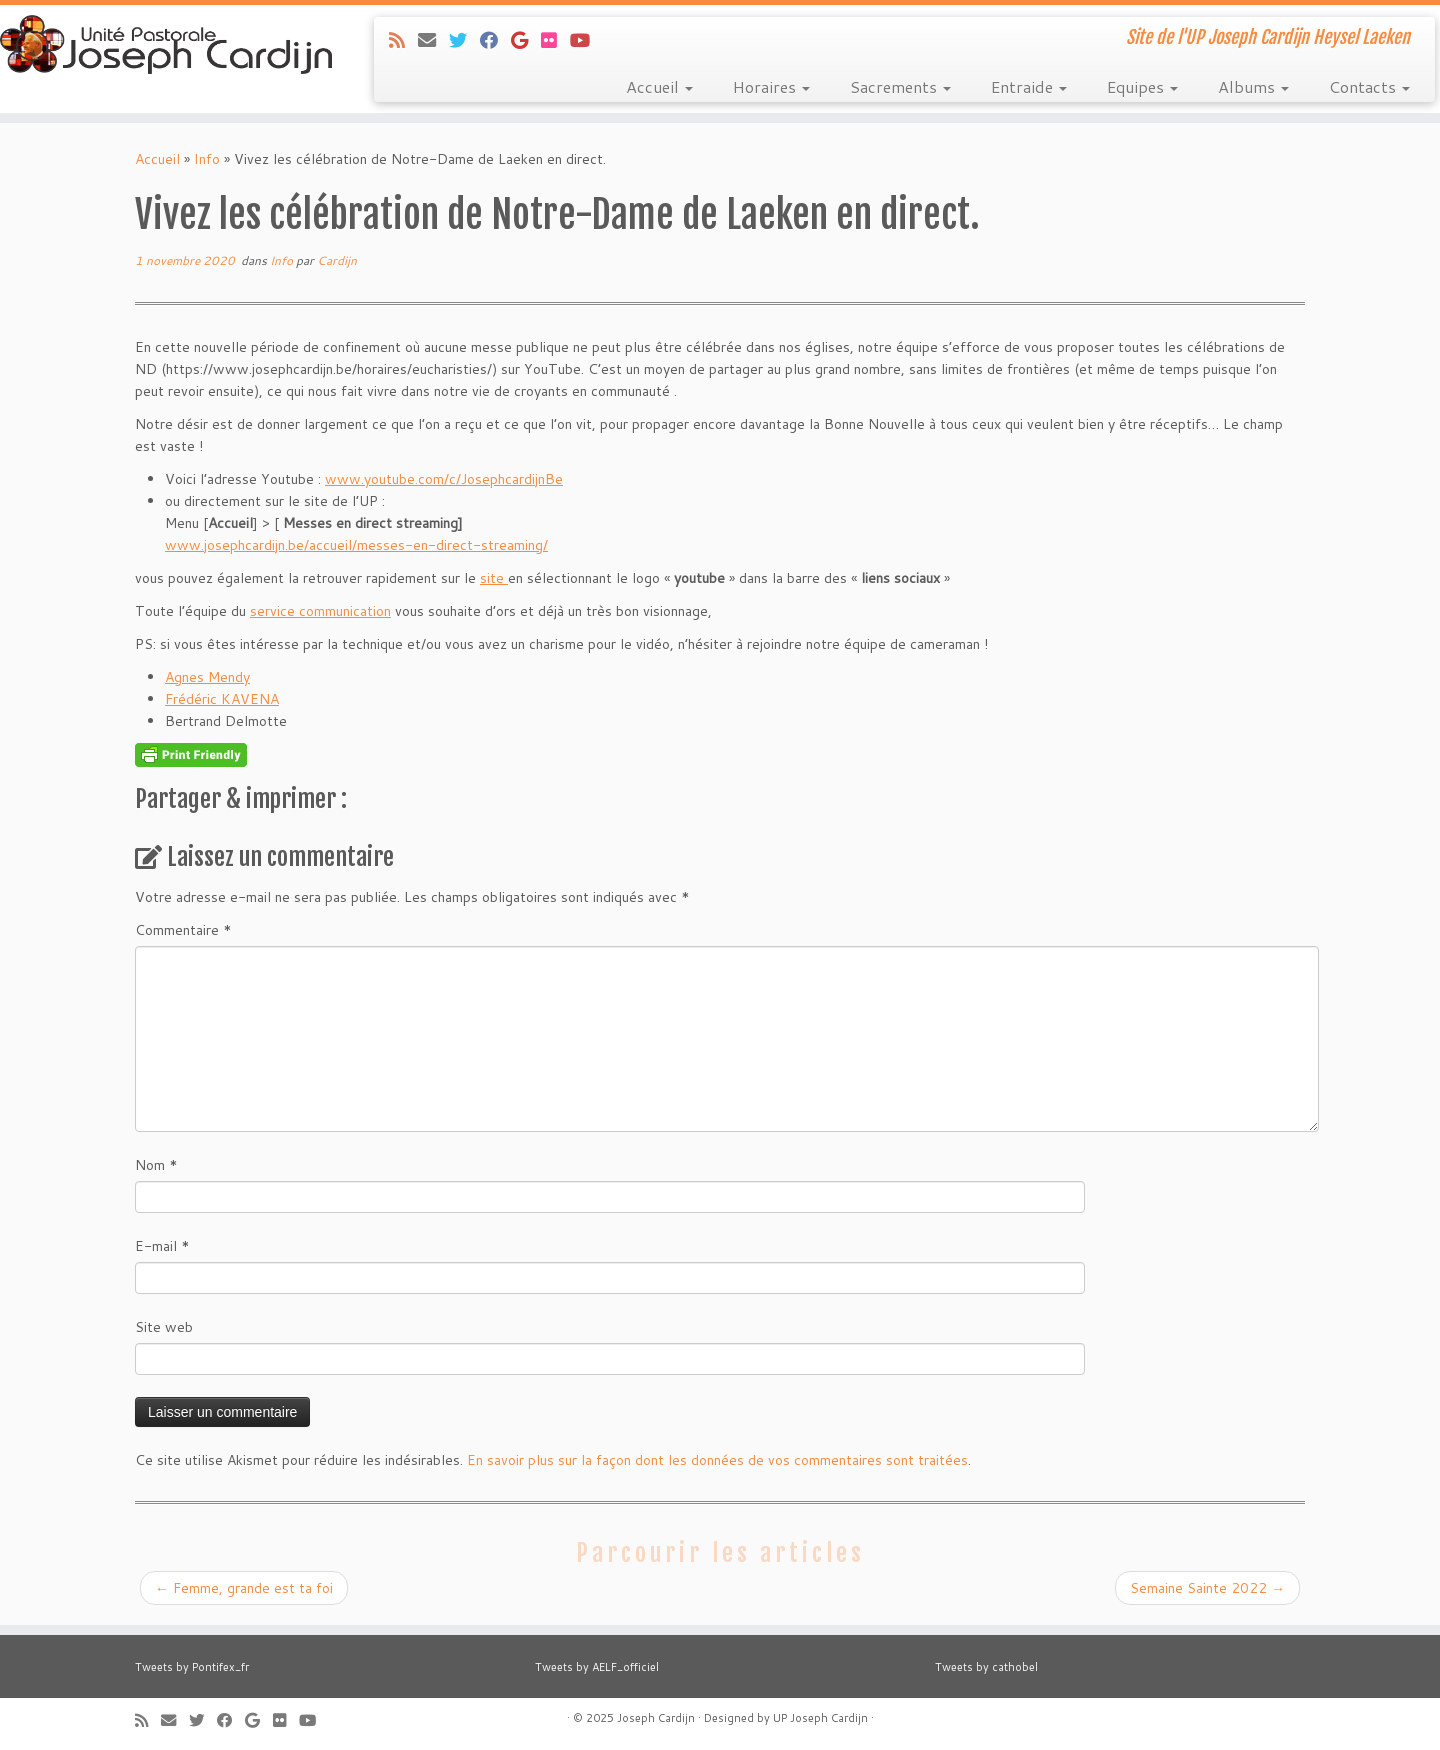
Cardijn (337, 260)
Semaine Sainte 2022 (1207, 1588)
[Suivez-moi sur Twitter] (464, 40)
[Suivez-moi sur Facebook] (495, 40)
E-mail (162, 1246)
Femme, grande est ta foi (244, 1588)
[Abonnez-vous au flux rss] (403, 40)
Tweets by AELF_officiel (597, 1667)
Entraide (1029, 86)
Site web (164, 1327)
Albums (1253, 86)
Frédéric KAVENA (222, 699)
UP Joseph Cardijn (820, 1718)
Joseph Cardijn (656, 1718)
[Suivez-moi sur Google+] (526, 40)
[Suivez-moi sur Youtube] (586, 40)
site (494, 578)
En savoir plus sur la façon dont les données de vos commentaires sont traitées (717, 1460)
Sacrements (900, 86)
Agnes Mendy (207, 677)
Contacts (1369, 86)
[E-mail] (433, 40)
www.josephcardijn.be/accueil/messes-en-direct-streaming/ (356, 545)
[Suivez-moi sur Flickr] (555, 40)
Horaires (771, 86)
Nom (156, 1165)
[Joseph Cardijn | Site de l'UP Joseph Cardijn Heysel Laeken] (166, 47)
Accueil (659, 86)
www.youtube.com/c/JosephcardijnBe (444, 479)
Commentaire (183, 930)
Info (207, 159)
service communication (320, 611)
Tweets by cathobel (986, 1667)
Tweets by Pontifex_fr (192, 1667)
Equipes (1142, 86)
